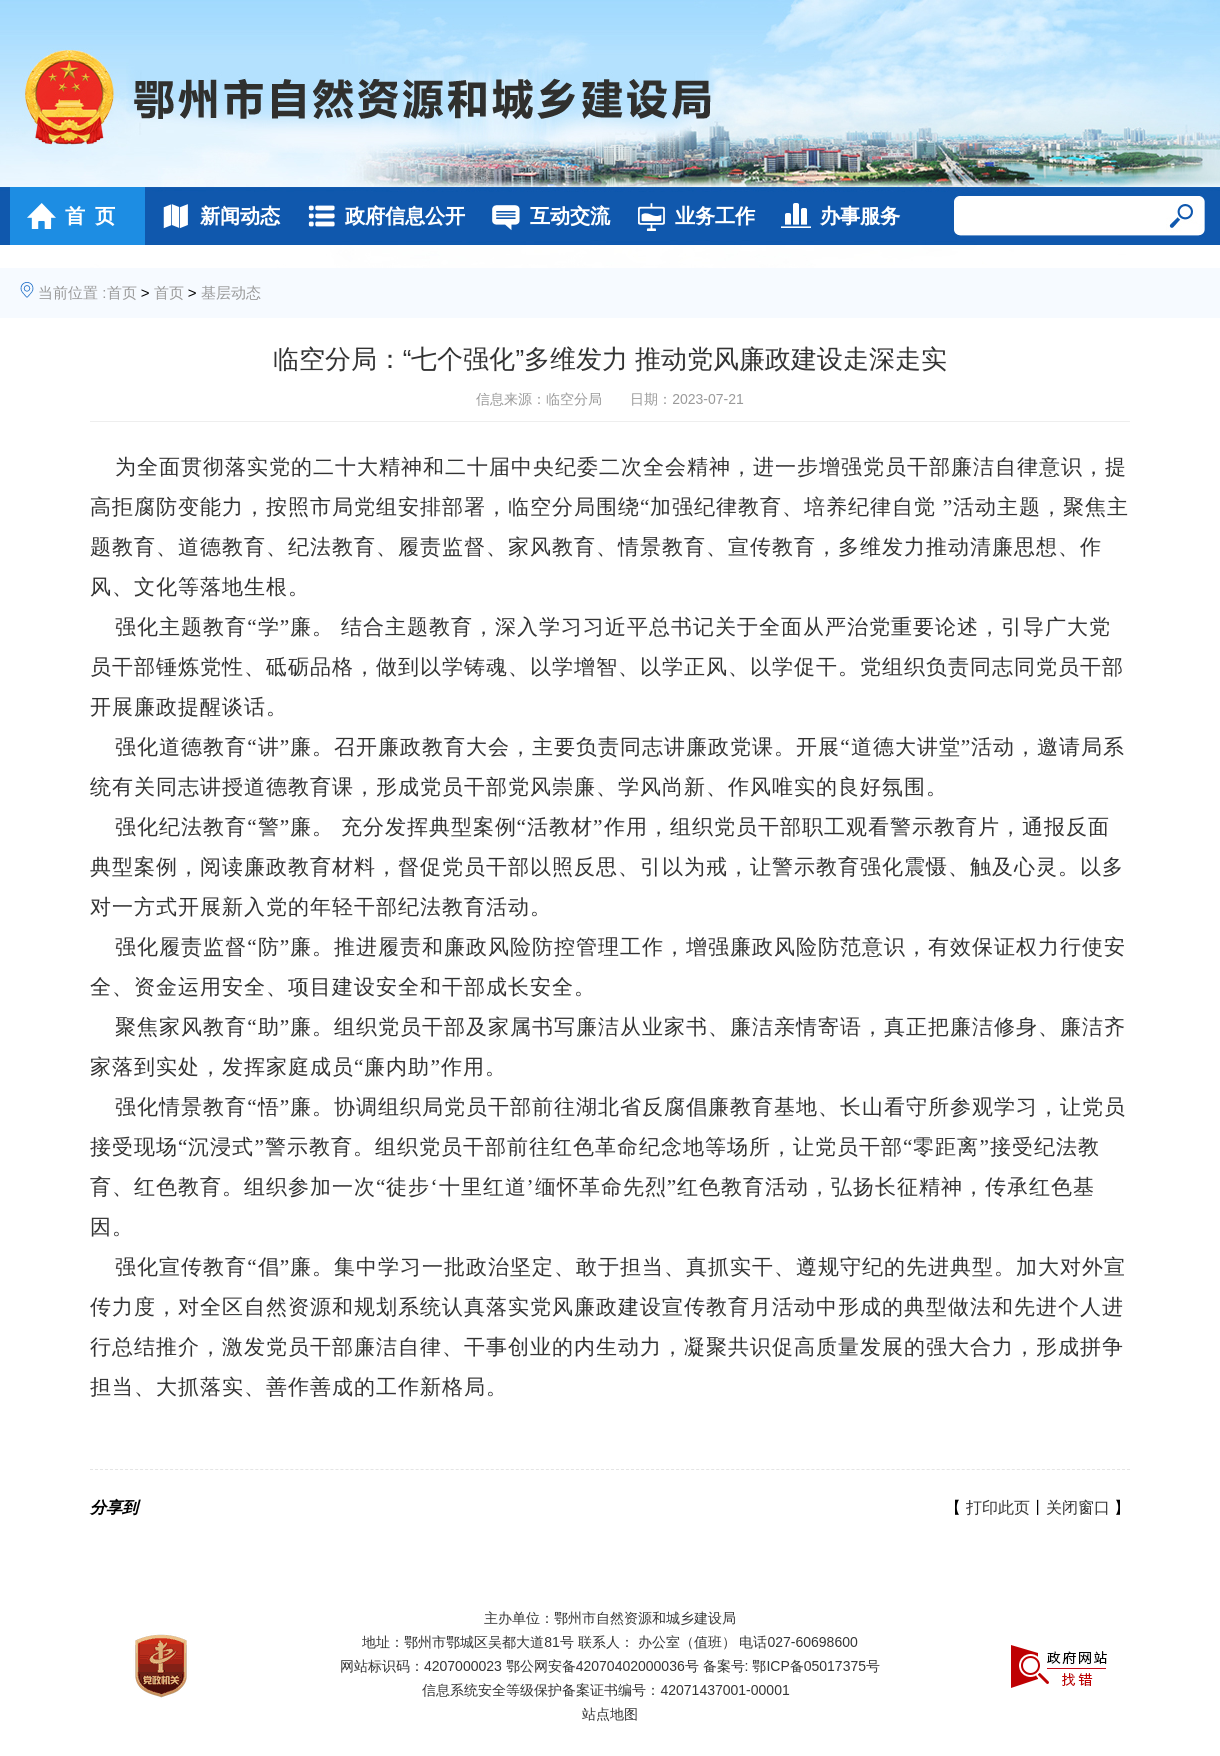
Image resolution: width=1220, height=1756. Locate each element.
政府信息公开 (380, 216)
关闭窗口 (1078, 1507)
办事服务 (835, 216)
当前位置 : (72, 292)
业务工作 (690, 216)
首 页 (65, 216)
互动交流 (545, 216)
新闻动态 (215, 216)
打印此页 (998, 1507)
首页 (122, 292)
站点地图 (610, 1714)
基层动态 (231, 292)
